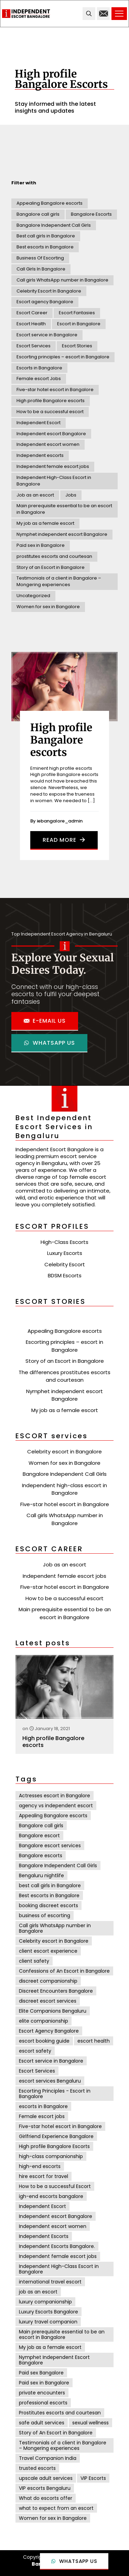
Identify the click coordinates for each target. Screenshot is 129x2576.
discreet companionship (48, 1980)
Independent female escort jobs (53, 466)
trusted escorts (37, 2468)
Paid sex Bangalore (41, 2372)
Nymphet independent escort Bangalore (62, 534)
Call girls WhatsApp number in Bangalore (62, 280)
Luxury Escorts (64, 1253)
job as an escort (38, 2291)
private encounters (42, 2392)
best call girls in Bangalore (50, 1885)
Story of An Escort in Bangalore (56, 2432)
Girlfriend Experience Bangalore (56, 2136)
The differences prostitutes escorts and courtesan (64, 1376)
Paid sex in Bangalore (41, 545)
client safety (34, 1960)
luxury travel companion (48, 2321)
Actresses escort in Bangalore (54, 1795)
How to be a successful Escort (55, 2186)
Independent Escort (39, 422)
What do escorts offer (45, 2498)
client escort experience (48, 1951)
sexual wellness (90, 2422)
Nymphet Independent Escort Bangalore (54, 2360)
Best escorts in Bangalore (45, 247)
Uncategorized (33, 595)
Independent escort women (48, 444)
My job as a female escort (45, 523)
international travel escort (50, 2281)
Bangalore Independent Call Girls (54, 225)
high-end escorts (40, 2166)
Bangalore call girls (38, 214)
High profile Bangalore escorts (51, 400)
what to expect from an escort (56, 2508)
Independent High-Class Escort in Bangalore (54, 480)
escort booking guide (44, 2040)
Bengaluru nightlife (41, 1875)
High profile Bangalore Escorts (54, 2146)
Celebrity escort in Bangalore (64, 1451)
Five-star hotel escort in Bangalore (55, 389)
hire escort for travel (43, 2176)
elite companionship (43, 2020)
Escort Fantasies (77, 312)
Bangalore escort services (50, 1845)
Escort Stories (77, 346)
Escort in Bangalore (78, 323)
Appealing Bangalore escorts (50, 203)
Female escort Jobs (39, 378)
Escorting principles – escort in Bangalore (63, 357)
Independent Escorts (43, 2236)
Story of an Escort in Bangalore (51, 567)
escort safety (35, 2050)
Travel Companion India (47, 2458)
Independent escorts (40, 455)
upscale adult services (46, 2478)
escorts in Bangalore (43, 2106)
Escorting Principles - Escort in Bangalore (54, 2093)
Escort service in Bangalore (47, 334)
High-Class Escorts (64, 1242)
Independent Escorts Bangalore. (57, 2246)
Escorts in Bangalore (39, 368)
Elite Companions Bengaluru (52, 2010)
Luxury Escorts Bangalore (48, 2311)
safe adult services (41, 2422)
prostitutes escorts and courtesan (54, 556)
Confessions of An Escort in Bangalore (64, 1970)
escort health (93, 2040)
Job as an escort (35, 495)
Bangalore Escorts (91, 214)
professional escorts (43, 2402)
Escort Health (31, 323)
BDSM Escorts (65, 1275)
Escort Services (34, 346)
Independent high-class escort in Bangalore (64, 1489)
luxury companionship (45, 2301)
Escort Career (32, 312)
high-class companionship (51, 2156)
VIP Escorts (93, 2478)
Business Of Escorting (40, 258)
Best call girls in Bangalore (46, 236)
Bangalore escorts (40, 1855)
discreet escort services (47, 2000)
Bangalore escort (39, 1835)
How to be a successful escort (50, 411)
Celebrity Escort (64, 1264)
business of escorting (44, 1915)
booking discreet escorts (48, 1905)
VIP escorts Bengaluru (45, 2488)
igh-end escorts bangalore (51, 2196)
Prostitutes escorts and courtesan (60, 2412)
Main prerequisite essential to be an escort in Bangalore (64, 508)
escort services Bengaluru (50, 2080)
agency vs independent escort (56, 1805)
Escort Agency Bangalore (49, 2030)
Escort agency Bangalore (45, 301)
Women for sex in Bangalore (48, 606)
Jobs (70, 495)
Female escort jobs (42, 2116)
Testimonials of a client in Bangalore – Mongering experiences (59, 581)
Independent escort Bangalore (51, 433)
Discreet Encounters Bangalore (56, 1990)
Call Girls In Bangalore (41, 269)
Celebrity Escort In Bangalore (49, 291)
